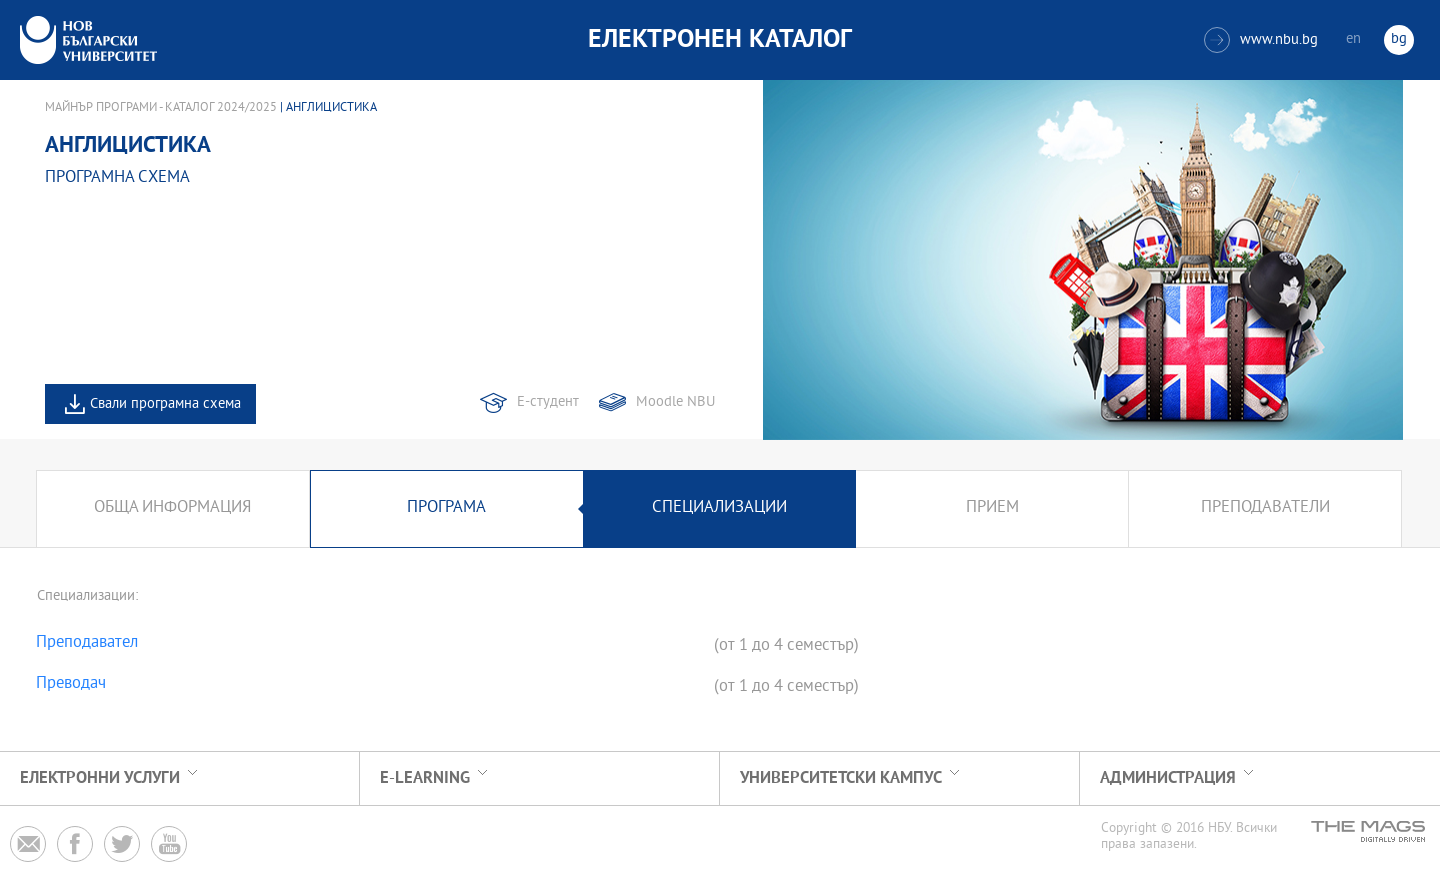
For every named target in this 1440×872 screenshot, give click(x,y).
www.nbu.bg (1261, 40)
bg (1399, 39)
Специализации (719, 508)
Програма (446, 508)
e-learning (425, 778)
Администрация (1168, 778)
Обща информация (172, 508)
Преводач (71, 685)
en (1353, 39)
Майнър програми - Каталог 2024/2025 (161, 108)
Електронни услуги (100, 778)
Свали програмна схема (165, 404)
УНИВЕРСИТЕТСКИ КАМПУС (841, 778)
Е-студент (548, 402)
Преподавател (87, 644)
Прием (992, 508)
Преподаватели (1265, 508)
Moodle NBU (675, 402)
